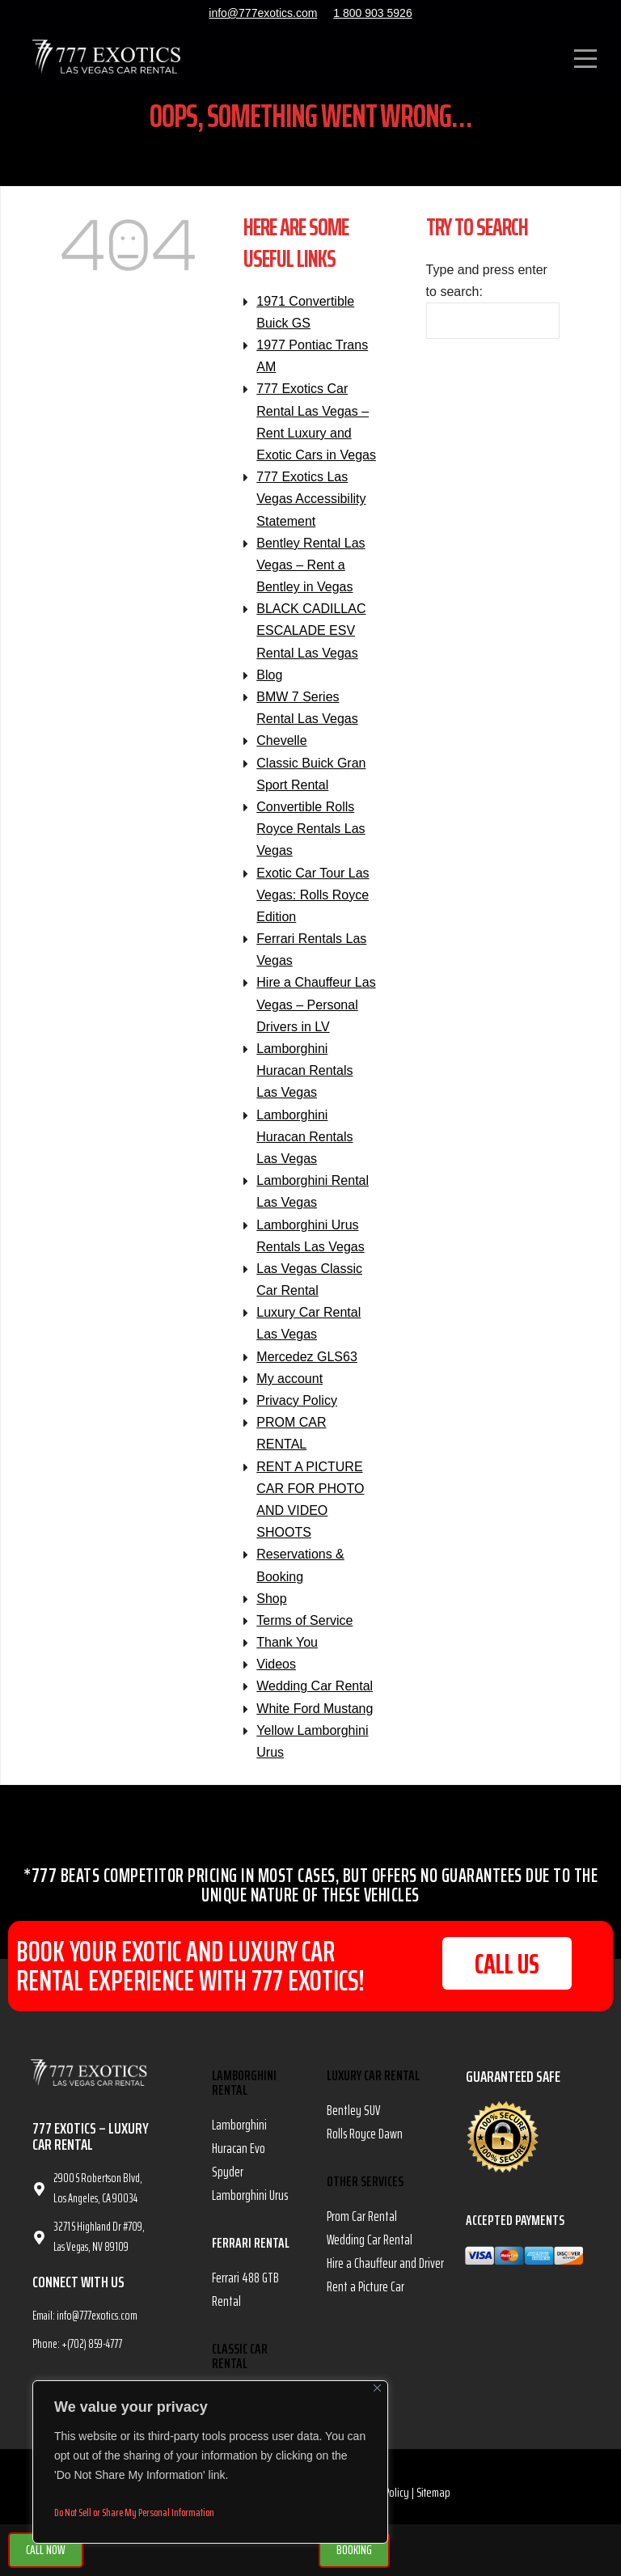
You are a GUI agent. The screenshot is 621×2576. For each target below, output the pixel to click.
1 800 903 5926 (372, 12)
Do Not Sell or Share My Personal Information (134, 2512)
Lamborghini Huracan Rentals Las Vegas (304, 1080)
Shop (271, 1607)
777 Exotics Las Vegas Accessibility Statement (310, 508)
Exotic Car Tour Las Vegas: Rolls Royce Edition (312, 904)
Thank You (287, 1652)
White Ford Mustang (314, 1717)
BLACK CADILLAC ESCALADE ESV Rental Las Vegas (310, 640)
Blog (269, 684)
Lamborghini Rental (244, 2092)
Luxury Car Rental (373, 2085)
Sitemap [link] (433, 2502)
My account (289, 1387)
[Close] (377, 2388)
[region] (210, 2462)
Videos (276, 1674)
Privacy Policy (296, 1410)
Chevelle (281, 750)
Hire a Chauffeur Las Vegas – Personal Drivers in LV (315, 1014)
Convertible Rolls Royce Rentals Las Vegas (310, 838)
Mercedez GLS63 (306, 1366)
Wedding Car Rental (314, 1696)
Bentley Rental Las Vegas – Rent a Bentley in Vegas (310, 574)
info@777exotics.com (263, 12)
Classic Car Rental (240, 2365)
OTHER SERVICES (365, 2191)
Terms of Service (304, 1629)
